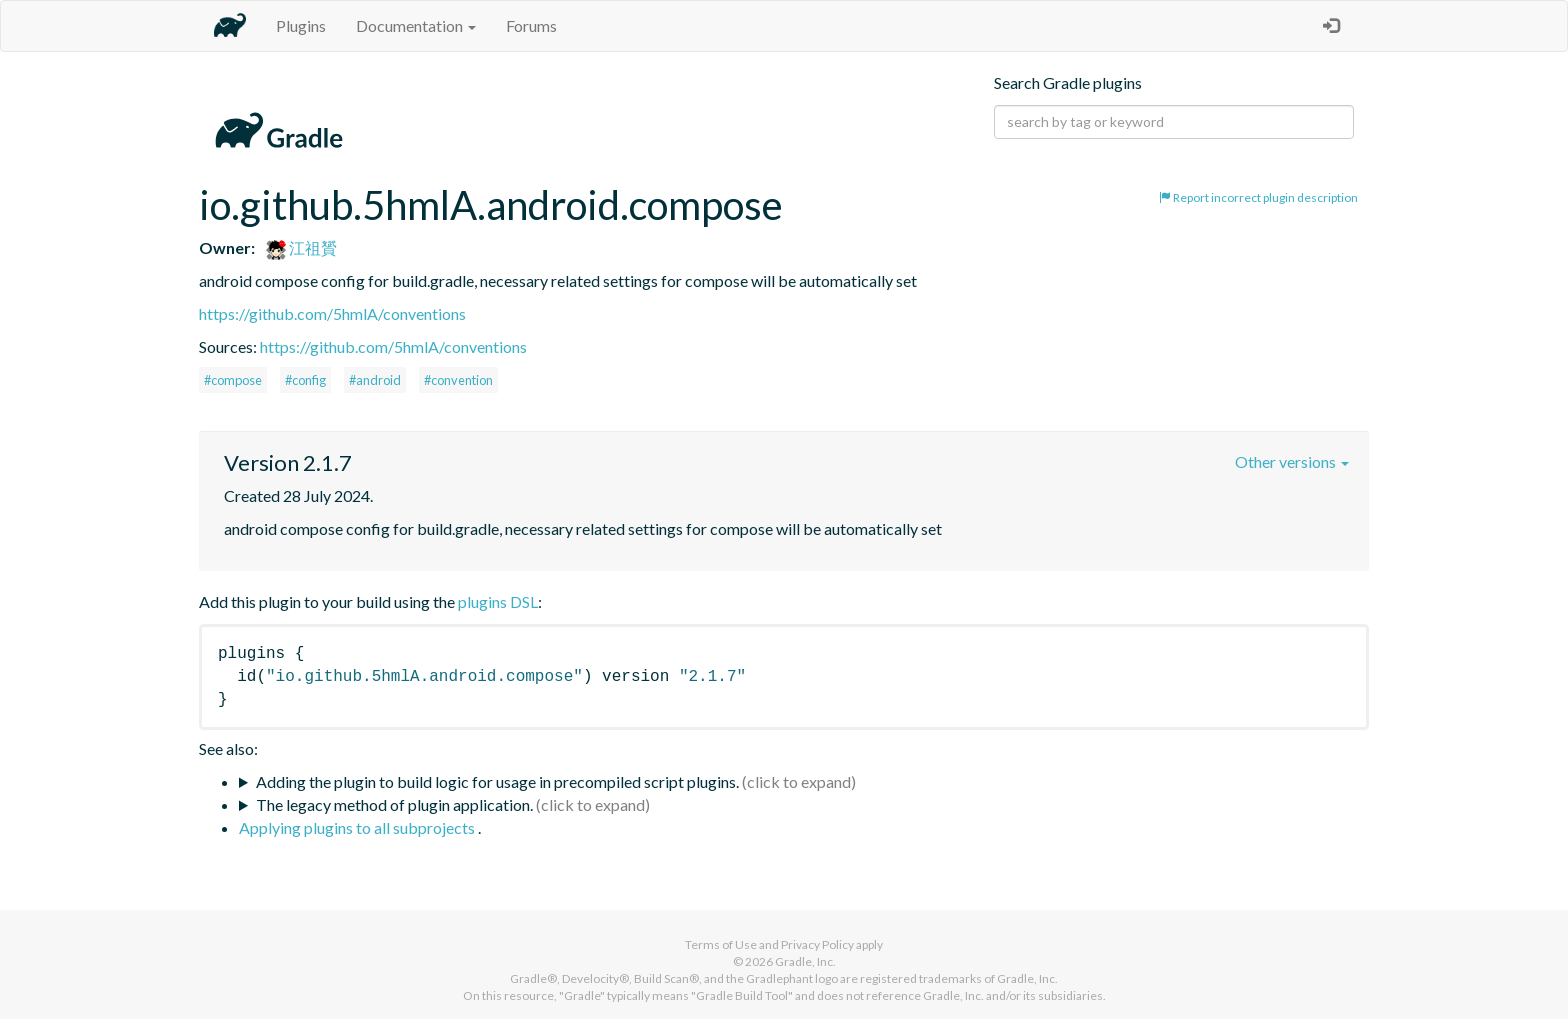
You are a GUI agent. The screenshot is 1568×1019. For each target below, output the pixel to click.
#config (305, 380)
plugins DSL (498, 601)
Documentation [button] (416, 25)
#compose (233, 380)
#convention (458, 380)
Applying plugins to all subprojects (358, 827)
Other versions (1292, 461)
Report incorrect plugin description (1258, 197)
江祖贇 (301, 247)
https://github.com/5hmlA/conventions (332, 313)
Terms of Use (721, 944)
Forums (531, 25)
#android (375, 380)
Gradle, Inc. (805, 961)
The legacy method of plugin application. (394, 804)
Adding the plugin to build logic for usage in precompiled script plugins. (497, 781)
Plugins (301, 25)
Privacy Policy (817, 944)
